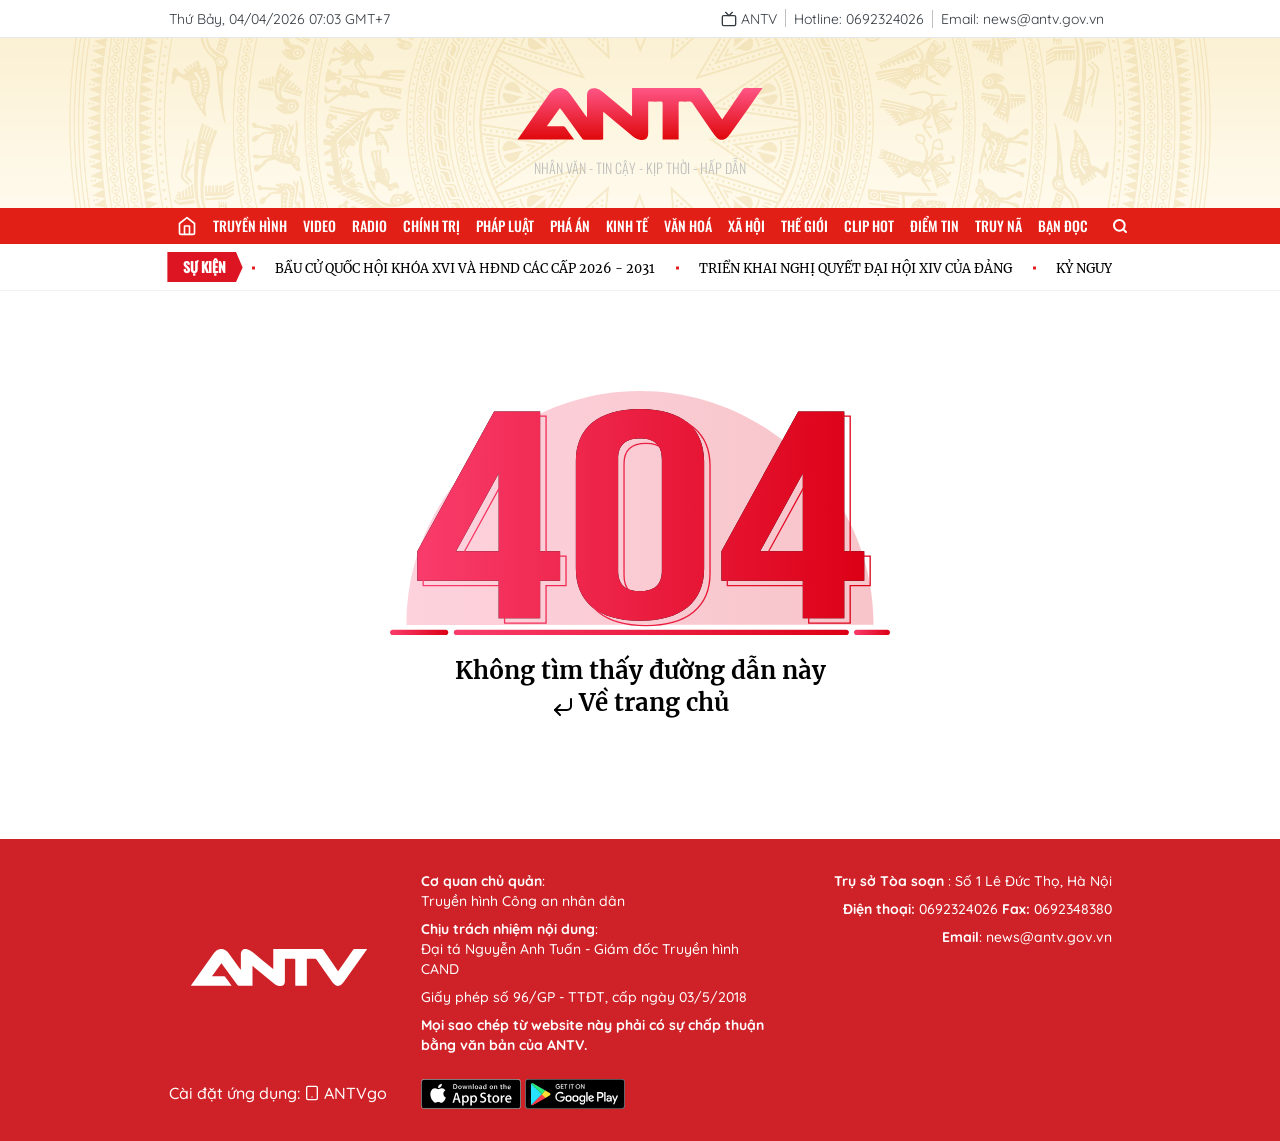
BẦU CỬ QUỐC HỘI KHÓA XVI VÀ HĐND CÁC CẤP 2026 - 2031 (469, 268)
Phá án (570, 225)
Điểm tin (934, 225)
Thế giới (804, 225)
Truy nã (998, 225)
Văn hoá (688, 225)
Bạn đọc (1063, 225)
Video (319, 225)
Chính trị (431, 225)
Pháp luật (505, 225)
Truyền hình (250, 225)
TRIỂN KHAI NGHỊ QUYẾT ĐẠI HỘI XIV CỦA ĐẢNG (859, 268)
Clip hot (869, 225)
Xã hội (746, 225)
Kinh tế (627, 225)
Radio (369, 225)
